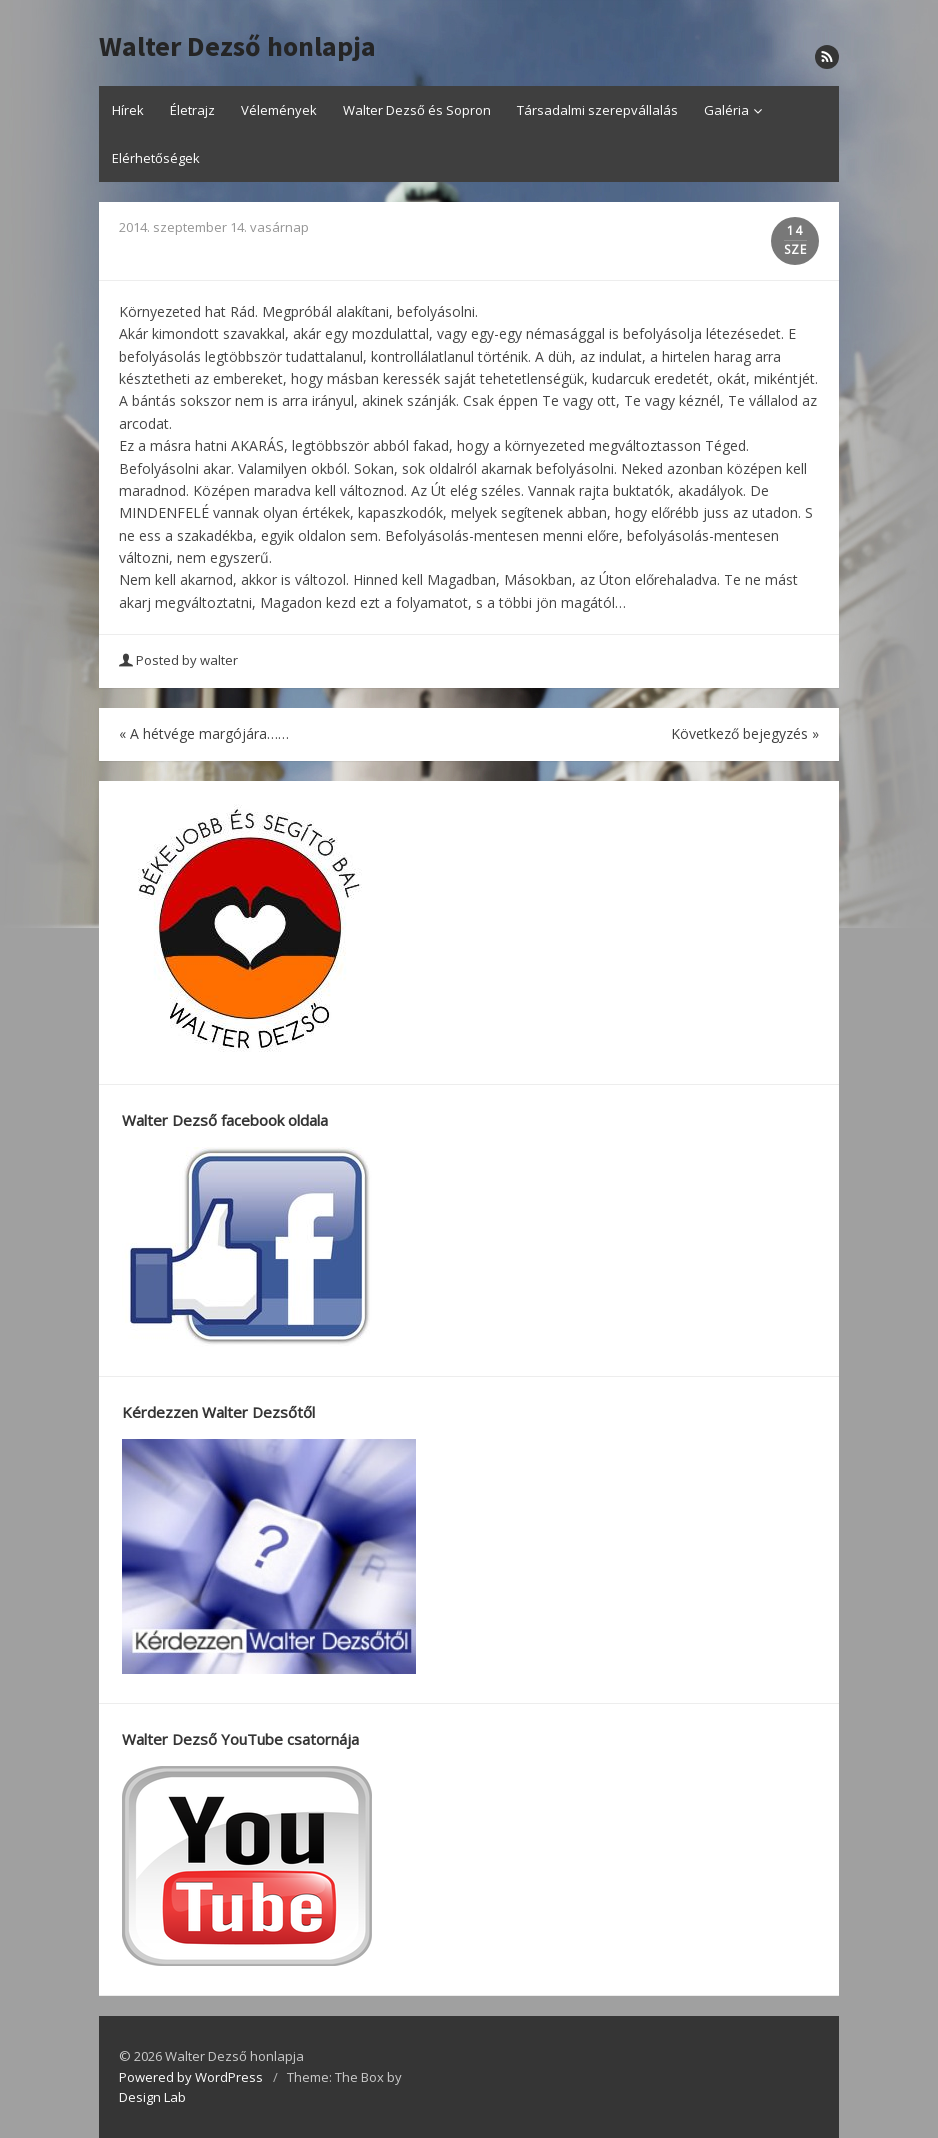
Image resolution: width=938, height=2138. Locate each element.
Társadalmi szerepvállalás (597, 110)
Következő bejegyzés (745, 733)
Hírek (128, 110)
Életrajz (192, 110)
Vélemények (279, 110)
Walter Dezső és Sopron (417, 110)
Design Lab (152, 2097)
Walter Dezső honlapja (237, 47)
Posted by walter (180, 660)
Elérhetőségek (156, 158)
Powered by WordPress (191, 2077)
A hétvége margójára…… (204, 733)
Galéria (726, 110)
